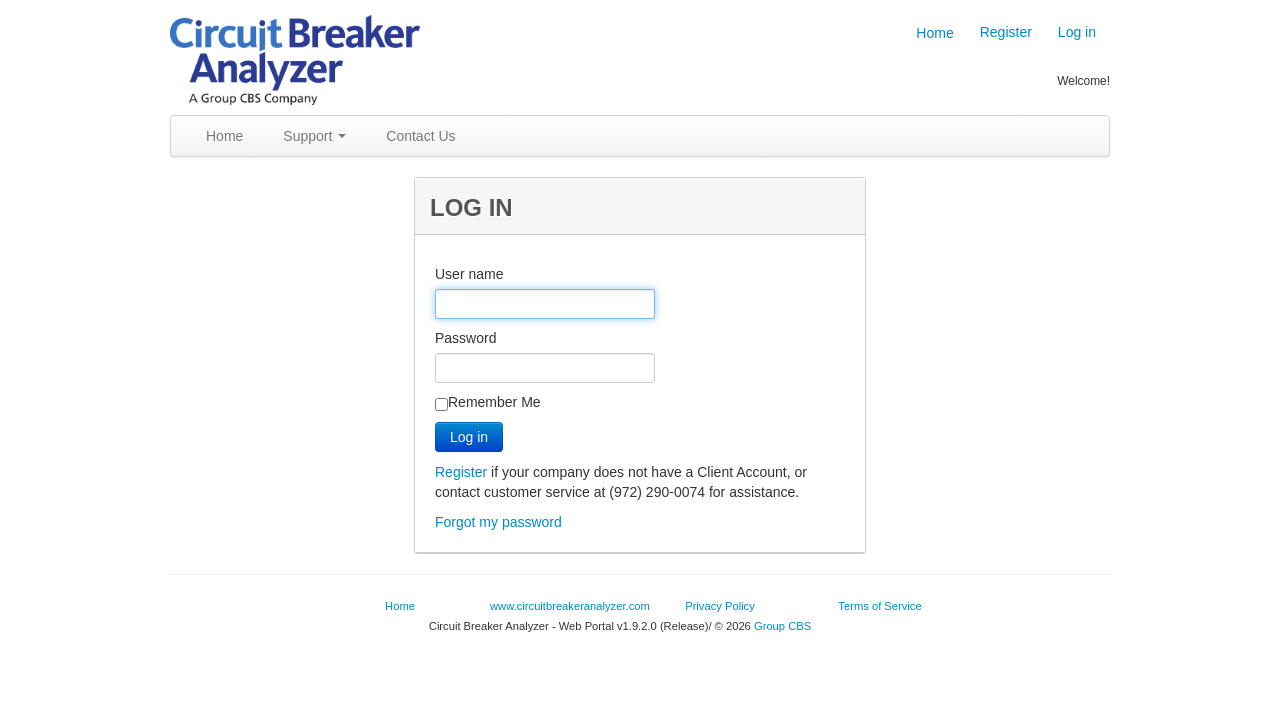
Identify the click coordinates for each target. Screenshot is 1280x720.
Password (465, 338)
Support (314, 136)
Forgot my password (498, 522)
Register (1006, 32)
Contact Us (420, 136)
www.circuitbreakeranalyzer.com (570, 606)
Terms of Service (879, 606)
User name (469, 274)
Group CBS (782, 626)
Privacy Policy (720, 606)
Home (927, 33)
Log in (1077, 32)
